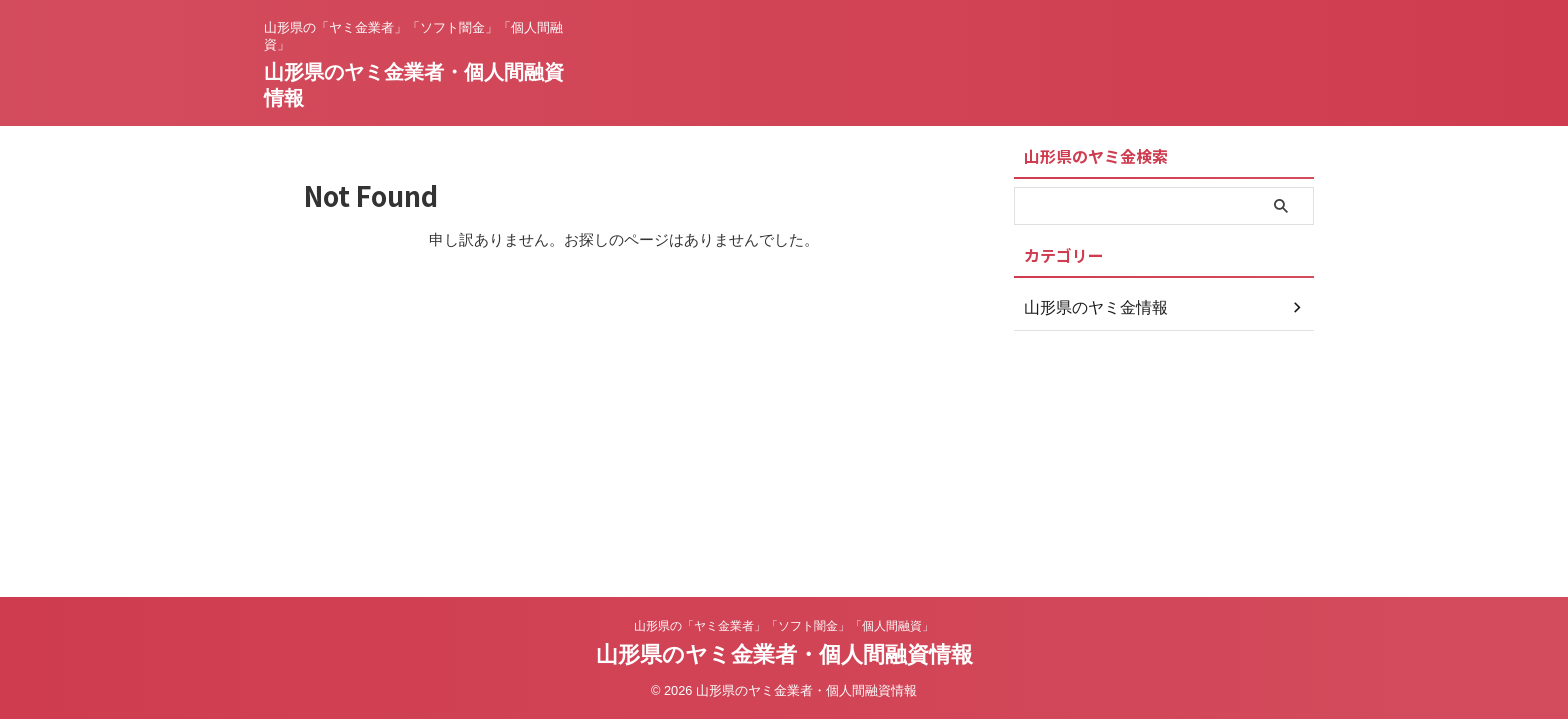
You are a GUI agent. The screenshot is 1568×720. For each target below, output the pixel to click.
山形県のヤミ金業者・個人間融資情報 (784, 654)
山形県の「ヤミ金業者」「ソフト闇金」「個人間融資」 (784, 626)
